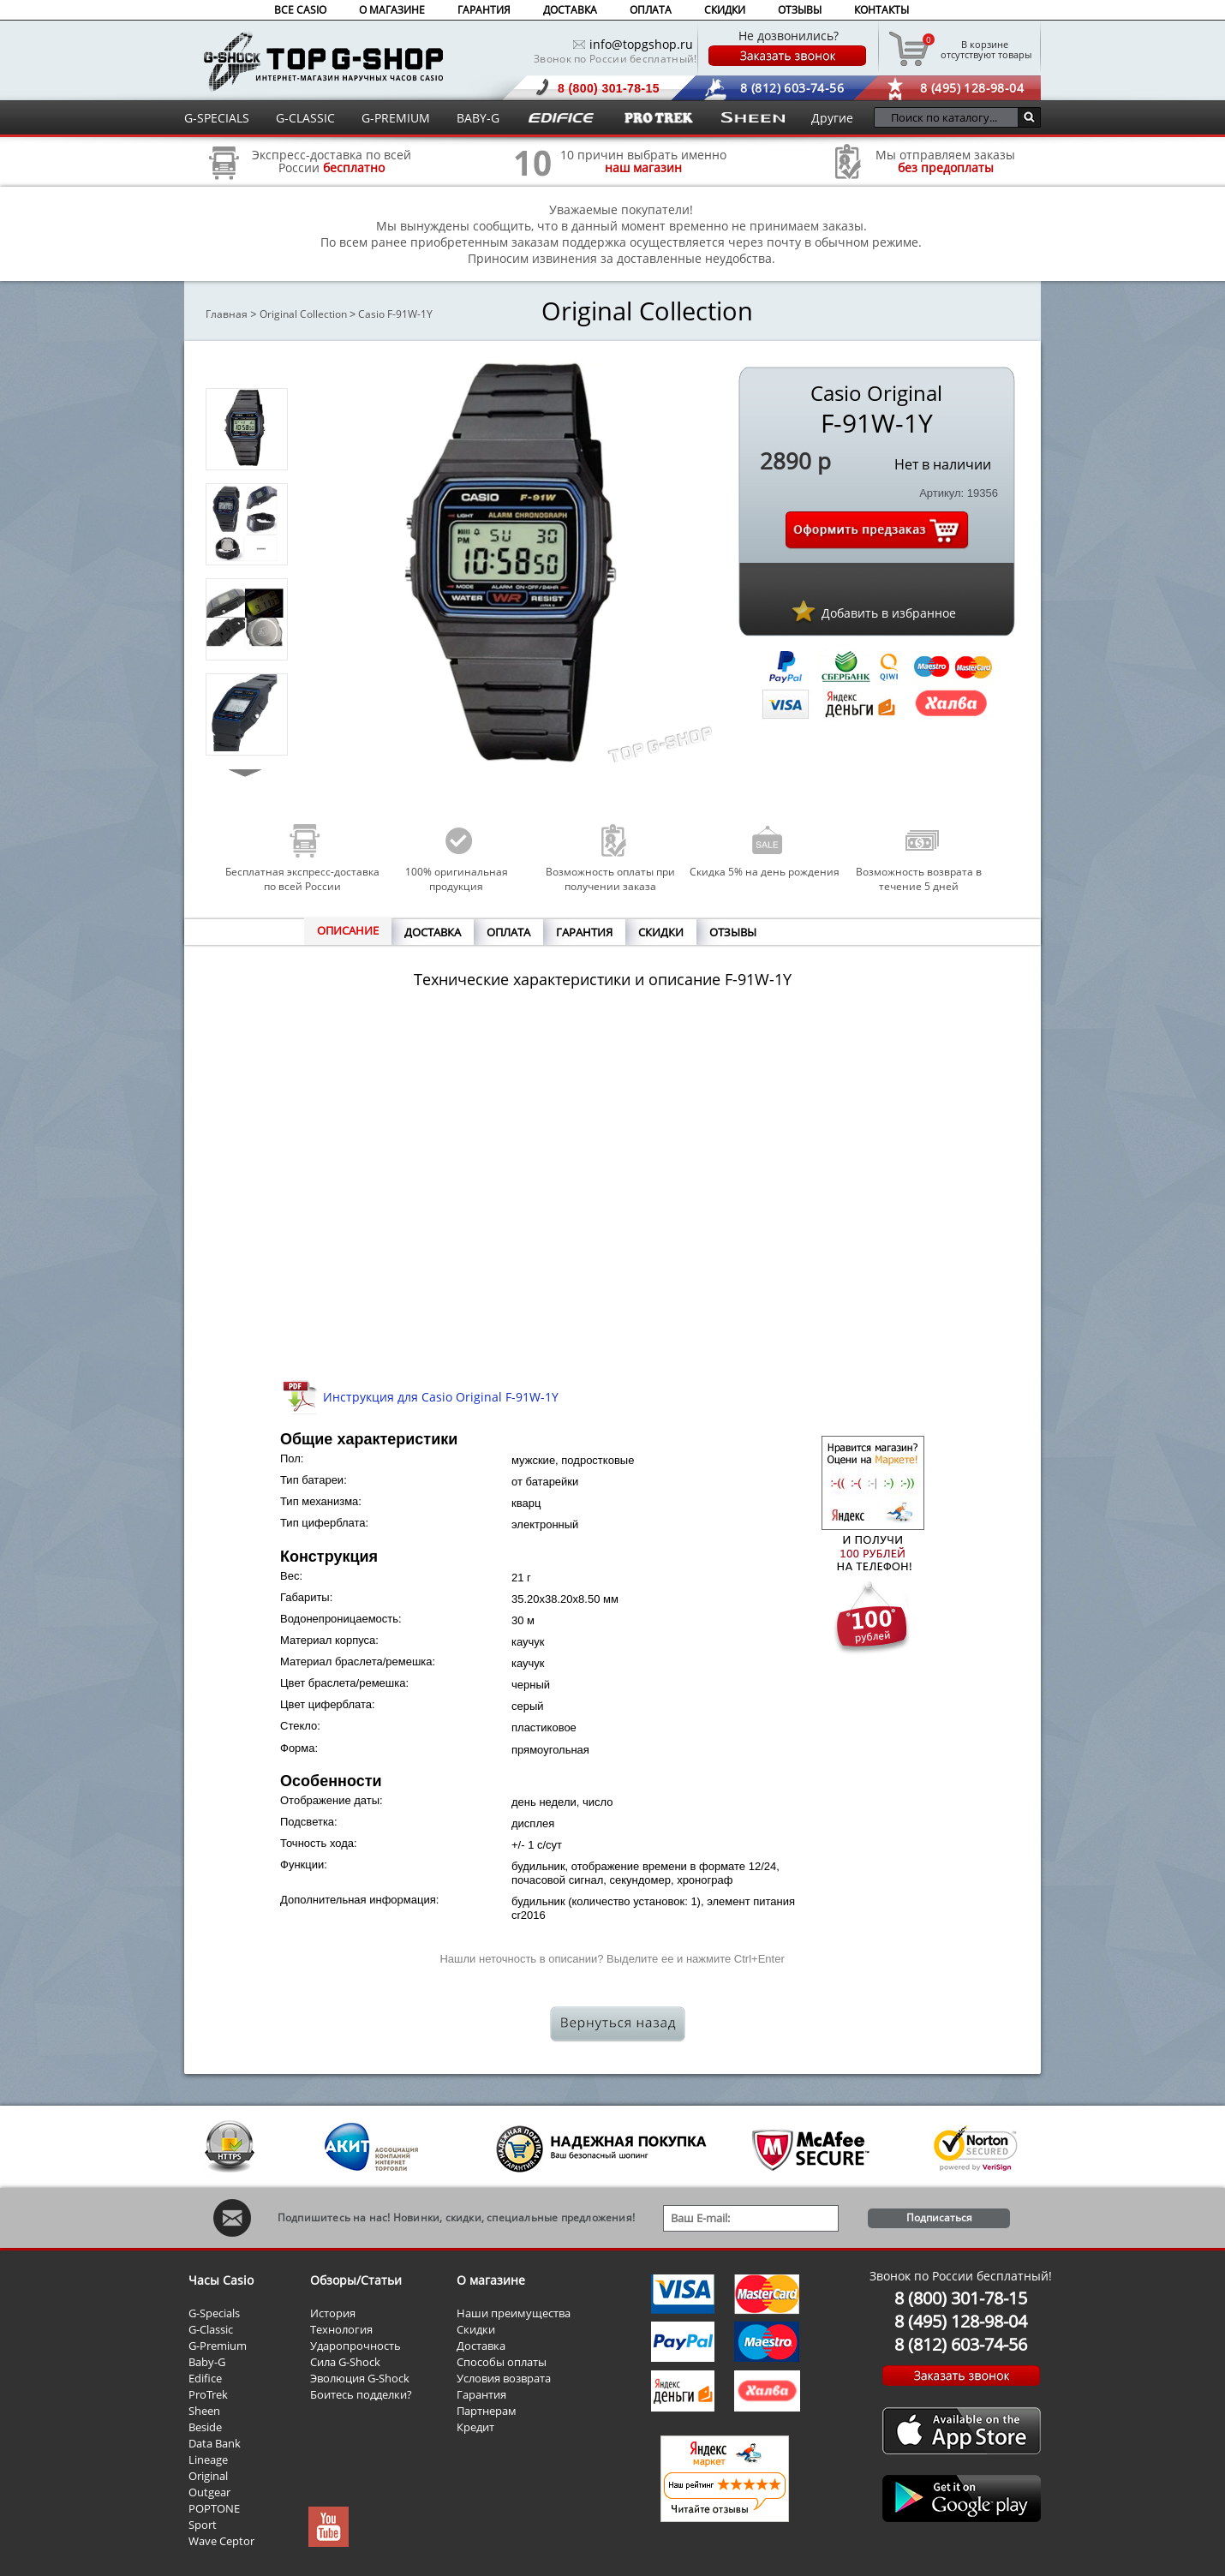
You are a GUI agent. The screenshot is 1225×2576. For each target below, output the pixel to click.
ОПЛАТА (651, 10)
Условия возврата (504, 2378)
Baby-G (206, 2362)
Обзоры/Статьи (356, 2280)
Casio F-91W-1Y (395, 314)
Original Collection (303, 314)
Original (208, 2475)
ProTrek (208, 2394)
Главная (227, 314)
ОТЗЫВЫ (800, 10)
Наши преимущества (514, 2313)
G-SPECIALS (216, 118)
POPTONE (214, 2508)
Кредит (475, 2427)
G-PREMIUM (396, 118)
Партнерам (487, 2410)
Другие (832, 118)
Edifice (205, 2378)
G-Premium (217, 2345)
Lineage (208, 2459)
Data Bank (214, 2443)
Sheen (204, 2410)
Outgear (209, 2492)
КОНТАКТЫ (881, 10)
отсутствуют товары (984, 49)
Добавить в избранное (889, 613)
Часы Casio (221, 2280)
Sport (202, 2524)
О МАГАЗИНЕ (392, 10)
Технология (341, 2329)
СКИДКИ (724, 10)
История (333, 2313)
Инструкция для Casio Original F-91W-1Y (441, 1397)
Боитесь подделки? (361, 2394)
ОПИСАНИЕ (348, 930)
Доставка (481, 2345)
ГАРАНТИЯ (484, 10)
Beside (205, 2427)
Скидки (476, 2329)
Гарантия (481, 2394)
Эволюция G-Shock (359, 2378)
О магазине (491, 2280)
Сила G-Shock (345, 2362)
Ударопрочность (355, 2345)
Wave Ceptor (221, 2541)
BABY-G (478, 118)
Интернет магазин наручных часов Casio (323, 61)
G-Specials (214, 2313)
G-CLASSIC (305, 118)
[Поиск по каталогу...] (950, 117)
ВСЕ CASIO (300, 10)
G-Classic (210, 2329)
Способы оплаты (502, 2362)
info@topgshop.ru (641, 44)
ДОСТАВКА (570, 10)
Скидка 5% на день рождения (765, 871)
